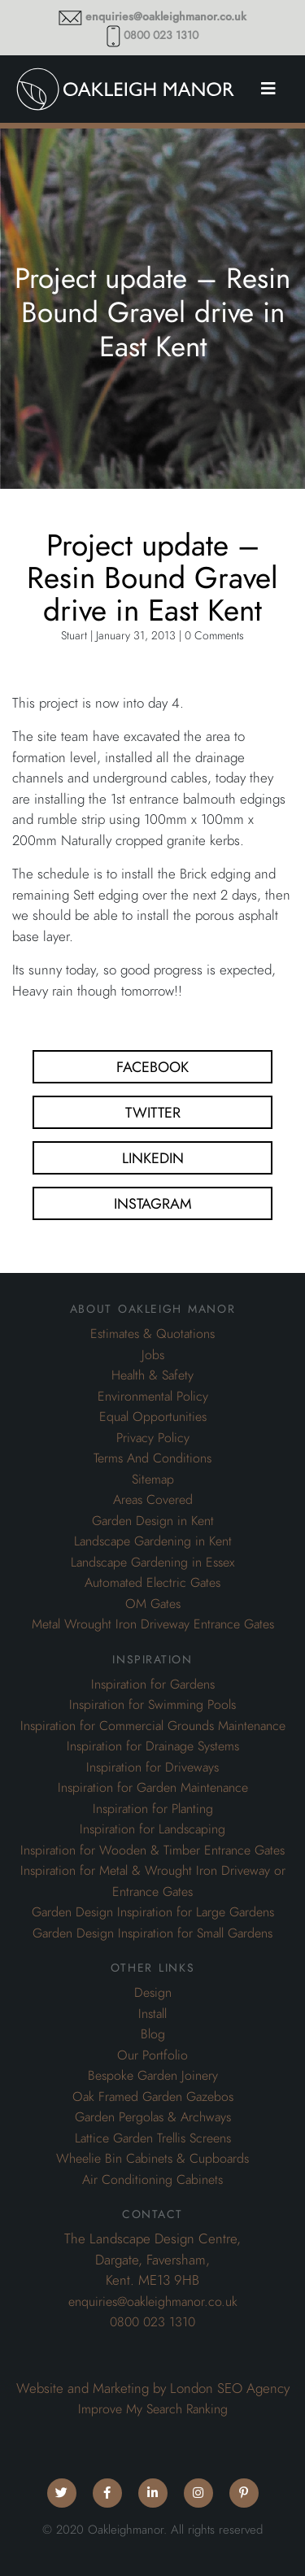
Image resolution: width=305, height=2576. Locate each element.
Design (153, 1993)
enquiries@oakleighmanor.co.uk (165, 16)
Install (152, 2014)
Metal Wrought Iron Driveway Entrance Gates (153, 1624)
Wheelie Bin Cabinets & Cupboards (152, 2159)
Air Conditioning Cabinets (152, 2180)
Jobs (153, 1355)
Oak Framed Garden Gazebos (152, 2097)
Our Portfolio (152, 2055)
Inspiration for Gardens (153, 1684)
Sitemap (153, 1480)
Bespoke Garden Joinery (153, 2076)
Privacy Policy (153, 1438)
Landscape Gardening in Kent (153, 1541)
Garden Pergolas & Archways (153, 2117)
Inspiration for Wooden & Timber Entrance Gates (152, 1850)
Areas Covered (153, 1500)
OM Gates (153, 1604)
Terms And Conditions (152, 1458)
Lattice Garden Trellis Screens (153, 2138)
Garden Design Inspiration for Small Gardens (152, 1933)
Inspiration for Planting (153, 1809)
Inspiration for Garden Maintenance (153, 1788)
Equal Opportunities (153, 1417)
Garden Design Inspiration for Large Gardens (153, 1912)
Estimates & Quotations (152, 1334)
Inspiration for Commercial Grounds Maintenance (152, 1726)
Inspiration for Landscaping (152, 1829)
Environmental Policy (153, 1397)
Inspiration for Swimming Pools (152, 1705)
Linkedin (153, 1158)
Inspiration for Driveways (152, 1767)
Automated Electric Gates (152, 1583)
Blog (153, 2034)
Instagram (153, 1203)
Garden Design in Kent (153, 1521)
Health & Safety (152, 1375)
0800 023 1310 (161, 35)
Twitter (153, 1112)
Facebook (152, 1067)
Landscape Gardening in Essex (152, 1562)
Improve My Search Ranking (153, 2409)
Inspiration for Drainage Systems (153, 1746)
